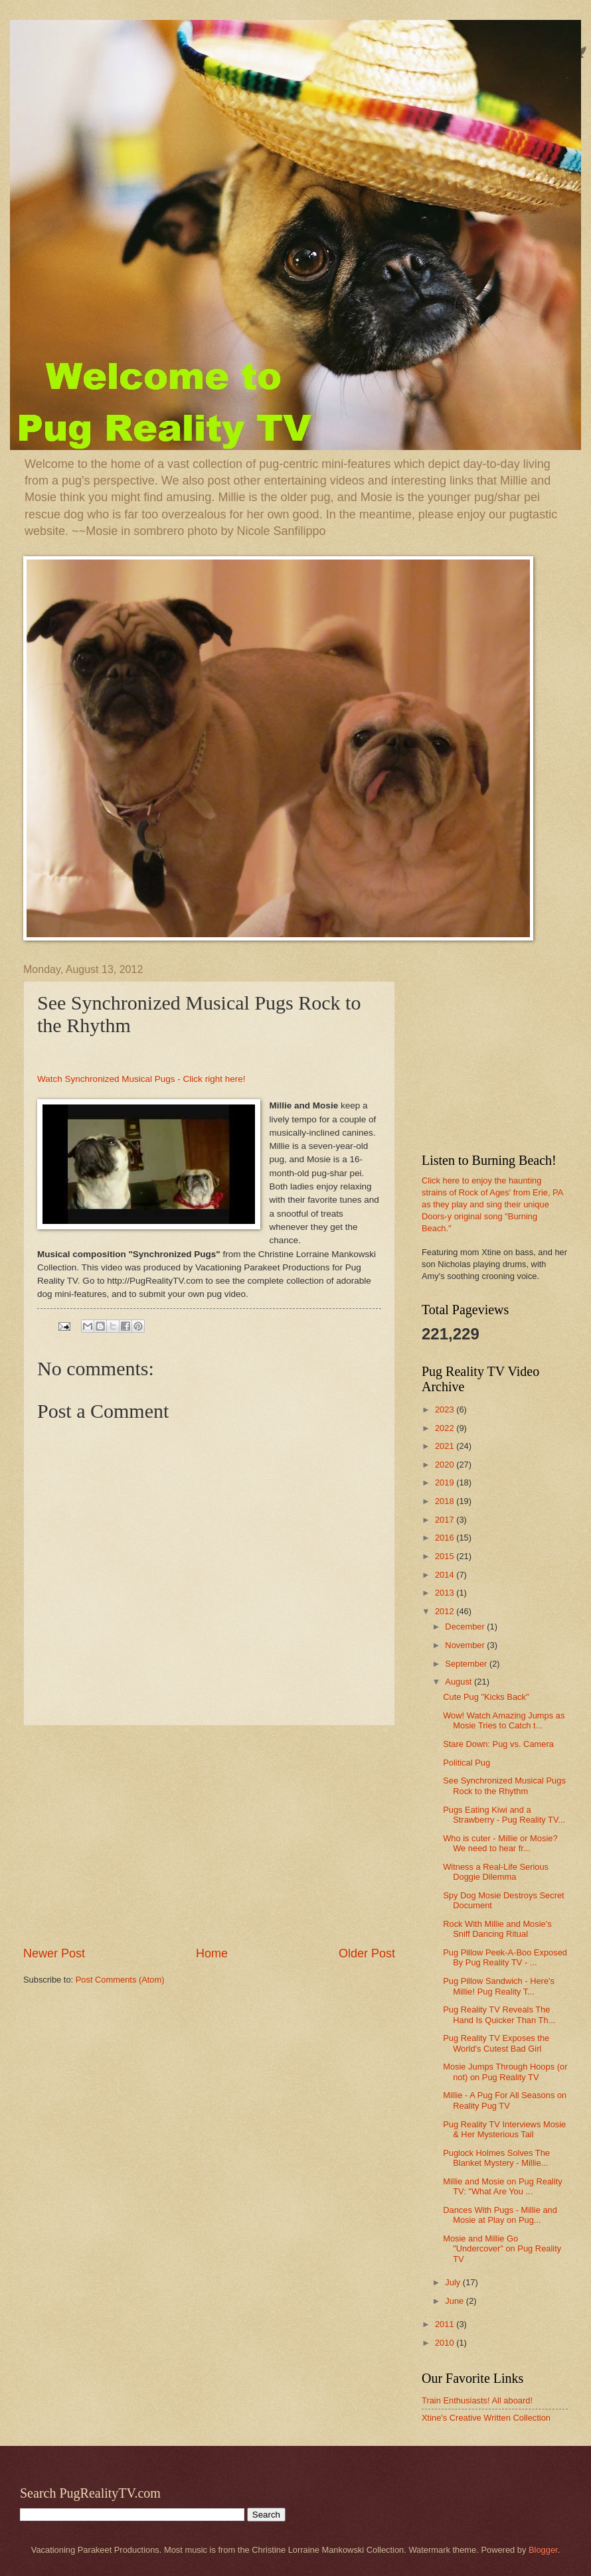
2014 (445, 1575)
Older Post (367, 1953)
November (466, 1645)
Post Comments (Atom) (120, 1980)
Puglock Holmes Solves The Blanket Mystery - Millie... (496, 2158)
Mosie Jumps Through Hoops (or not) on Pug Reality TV (505, 2072)
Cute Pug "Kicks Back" (486, 1697)
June (455, 2301)
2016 (445, 1538)
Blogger (543, 2550)
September (467, 1664)
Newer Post (54, 1953)
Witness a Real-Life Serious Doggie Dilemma (496, 1872)
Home (212, 1953)
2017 (445, 1520)
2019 (445, 1482)
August (459, 1682)
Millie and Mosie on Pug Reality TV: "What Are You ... (502, 2186)
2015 (445, 1556)
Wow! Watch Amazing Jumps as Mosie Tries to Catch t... (503, 1720)
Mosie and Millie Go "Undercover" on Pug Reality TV (502, 2249)
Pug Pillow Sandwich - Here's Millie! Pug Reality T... (498, 1986)
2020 (445, 1465)
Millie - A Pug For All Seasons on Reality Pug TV (504, 2100)
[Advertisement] (209, 1835)
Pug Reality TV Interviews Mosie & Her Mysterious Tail (504, 2129)
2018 (445, 1501)
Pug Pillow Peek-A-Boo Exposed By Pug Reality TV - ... (505, 1957)
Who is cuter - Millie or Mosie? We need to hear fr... (500, 1843)
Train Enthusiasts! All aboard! (477, 2400)
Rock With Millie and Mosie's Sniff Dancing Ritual (497, 1929)
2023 (445, 1409)
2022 (445, 1428)
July (453, 2282)
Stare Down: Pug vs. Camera (498, 1744)
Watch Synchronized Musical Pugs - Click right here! (141, 1079)
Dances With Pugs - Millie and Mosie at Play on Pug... (500, 2215)
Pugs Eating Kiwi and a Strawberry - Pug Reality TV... (504, 1815)
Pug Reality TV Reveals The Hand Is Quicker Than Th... (499, 2014)
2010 (445, 2343)
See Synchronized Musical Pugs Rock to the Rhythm (504, 1785)
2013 (445, 1593)
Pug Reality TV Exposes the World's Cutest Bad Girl (496, 2043)
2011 (445, 2324)
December (466, 1626)
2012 (445, 1611)
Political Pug (466, 1763)
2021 (445, 1446)
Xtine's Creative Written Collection (486, 2418)
